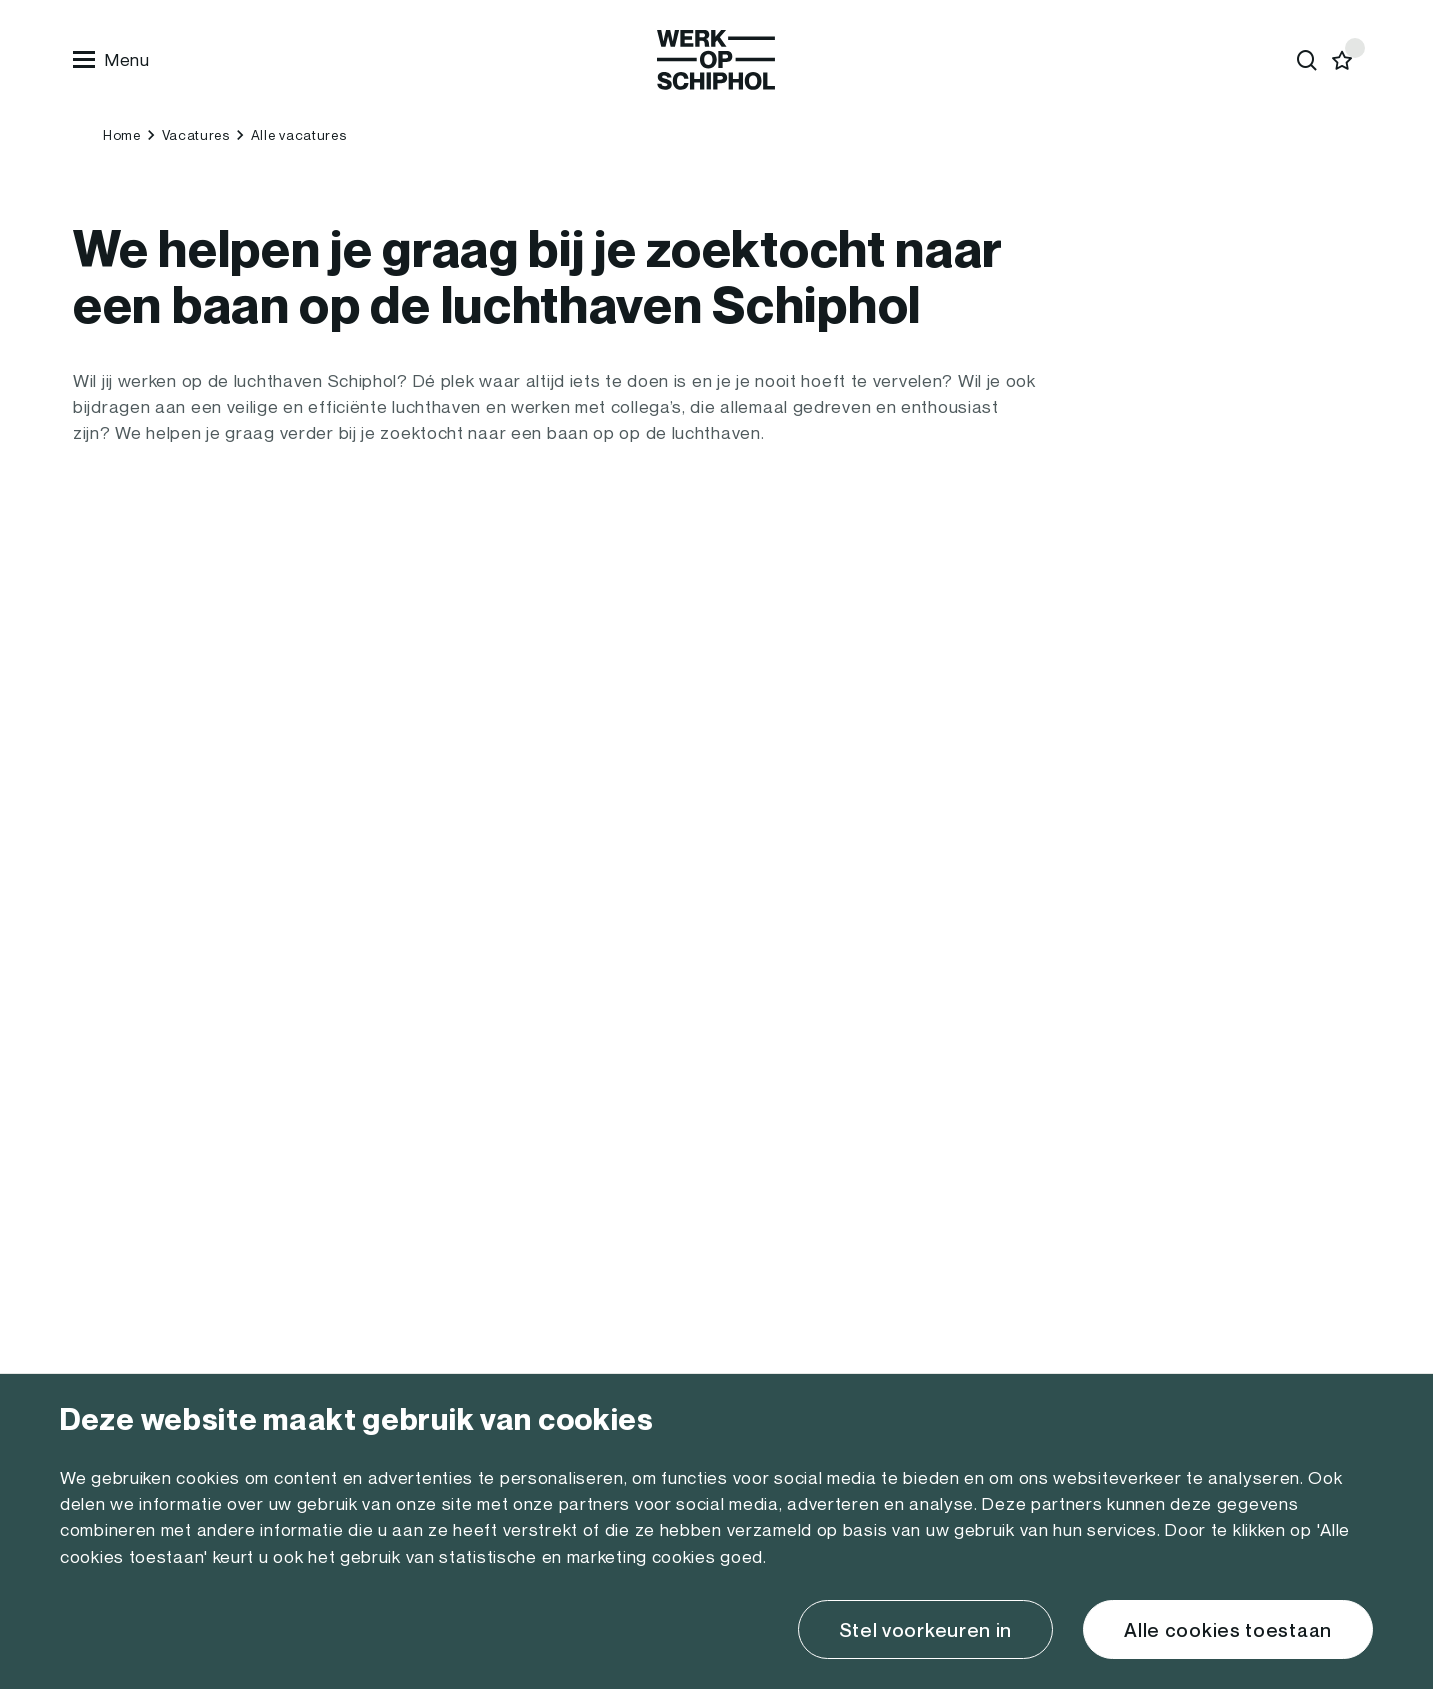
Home (122, 135)
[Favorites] (1342, 60)
